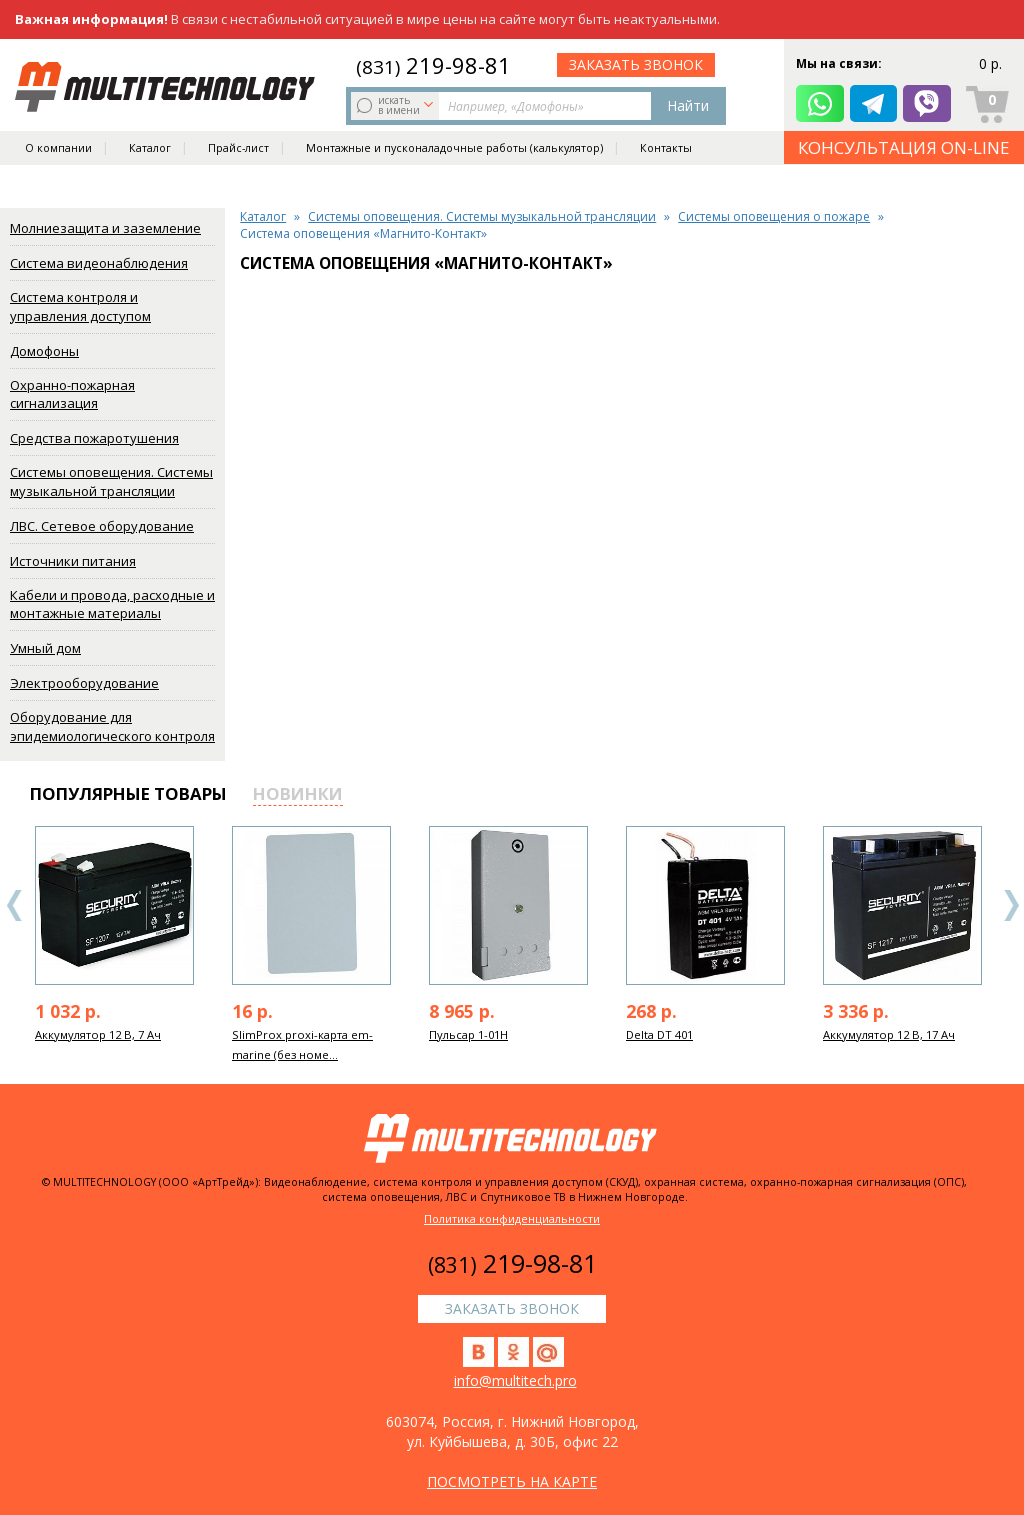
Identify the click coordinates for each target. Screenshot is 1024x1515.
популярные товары (128, 793)
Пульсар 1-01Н (468, 1034)
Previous (15, 905)
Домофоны (44, 351)
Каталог (150, 156)
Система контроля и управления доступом (80, 306)
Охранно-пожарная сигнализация (72, 394)
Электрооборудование (84, 683)
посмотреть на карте (512, 1481)
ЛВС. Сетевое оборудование (102, 526)
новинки (298, 793)
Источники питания (73, 561)
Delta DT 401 (659, 1034)
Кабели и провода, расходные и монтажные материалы (112, 604)
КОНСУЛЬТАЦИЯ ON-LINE (904, 155)
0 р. (990, 64)
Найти (688, 105)
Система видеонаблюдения (99, 263)
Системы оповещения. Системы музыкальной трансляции (111, 481)
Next (1011, 905)
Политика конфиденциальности (512, 1218)
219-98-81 (433, 65)
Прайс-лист (238, 156)
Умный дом (45, 648)
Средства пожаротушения (94, 438)
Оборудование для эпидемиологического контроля (112, 726)
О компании (58, 156)
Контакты (666, 156)
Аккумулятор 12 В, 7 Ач (98, 1034)
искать (397, 105)
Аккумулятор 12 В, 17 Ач (889, 1034)
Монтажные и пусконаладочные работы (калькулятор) (454, 156)
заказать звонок (636, 64)
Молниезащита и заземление (105, 228)
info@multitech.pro (515, 1380)
